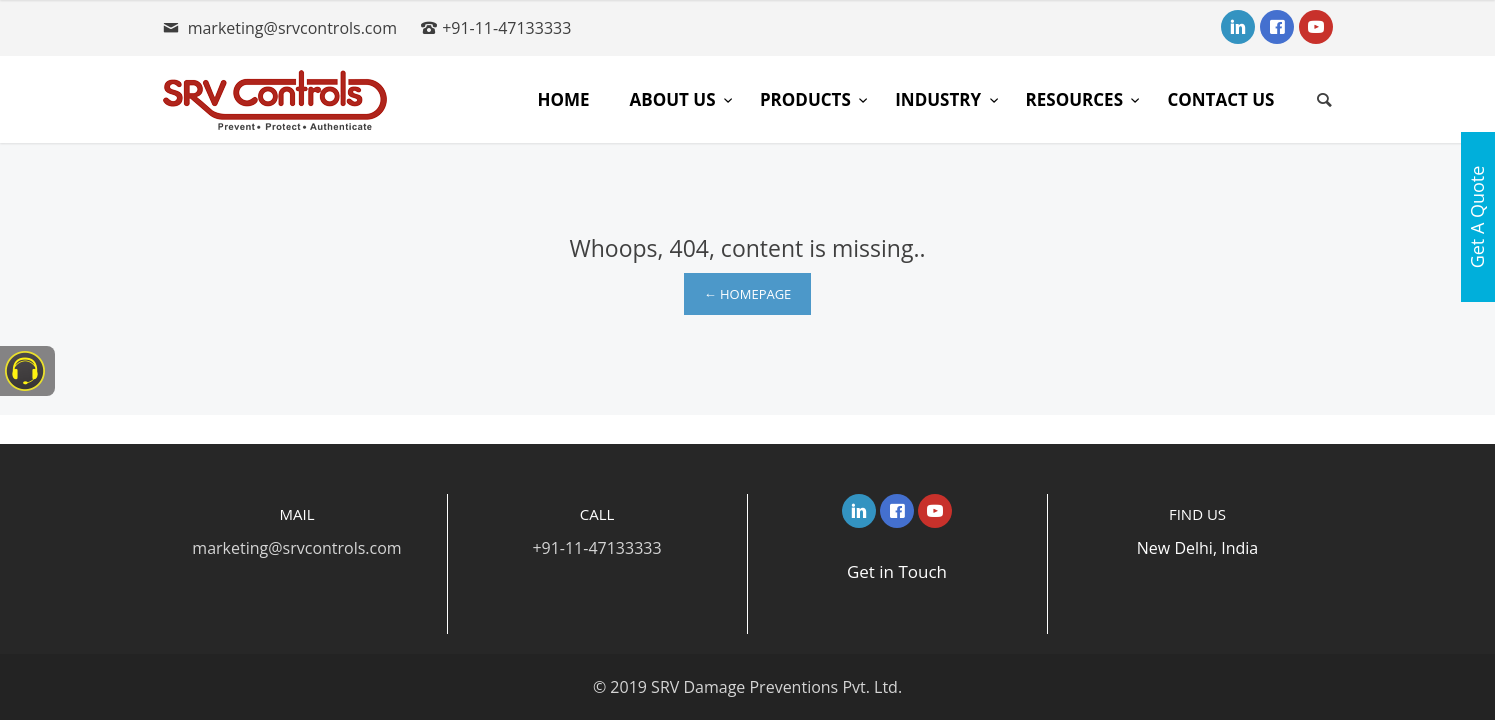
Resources (1077, 99)
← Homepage (748, 294)
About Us (674, 99)
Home (563, 99)
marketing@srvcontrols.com (292, 28)
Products (807, 99)
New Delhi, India (1197, 548)
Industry (940, 99)
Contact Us (1220, 99)
